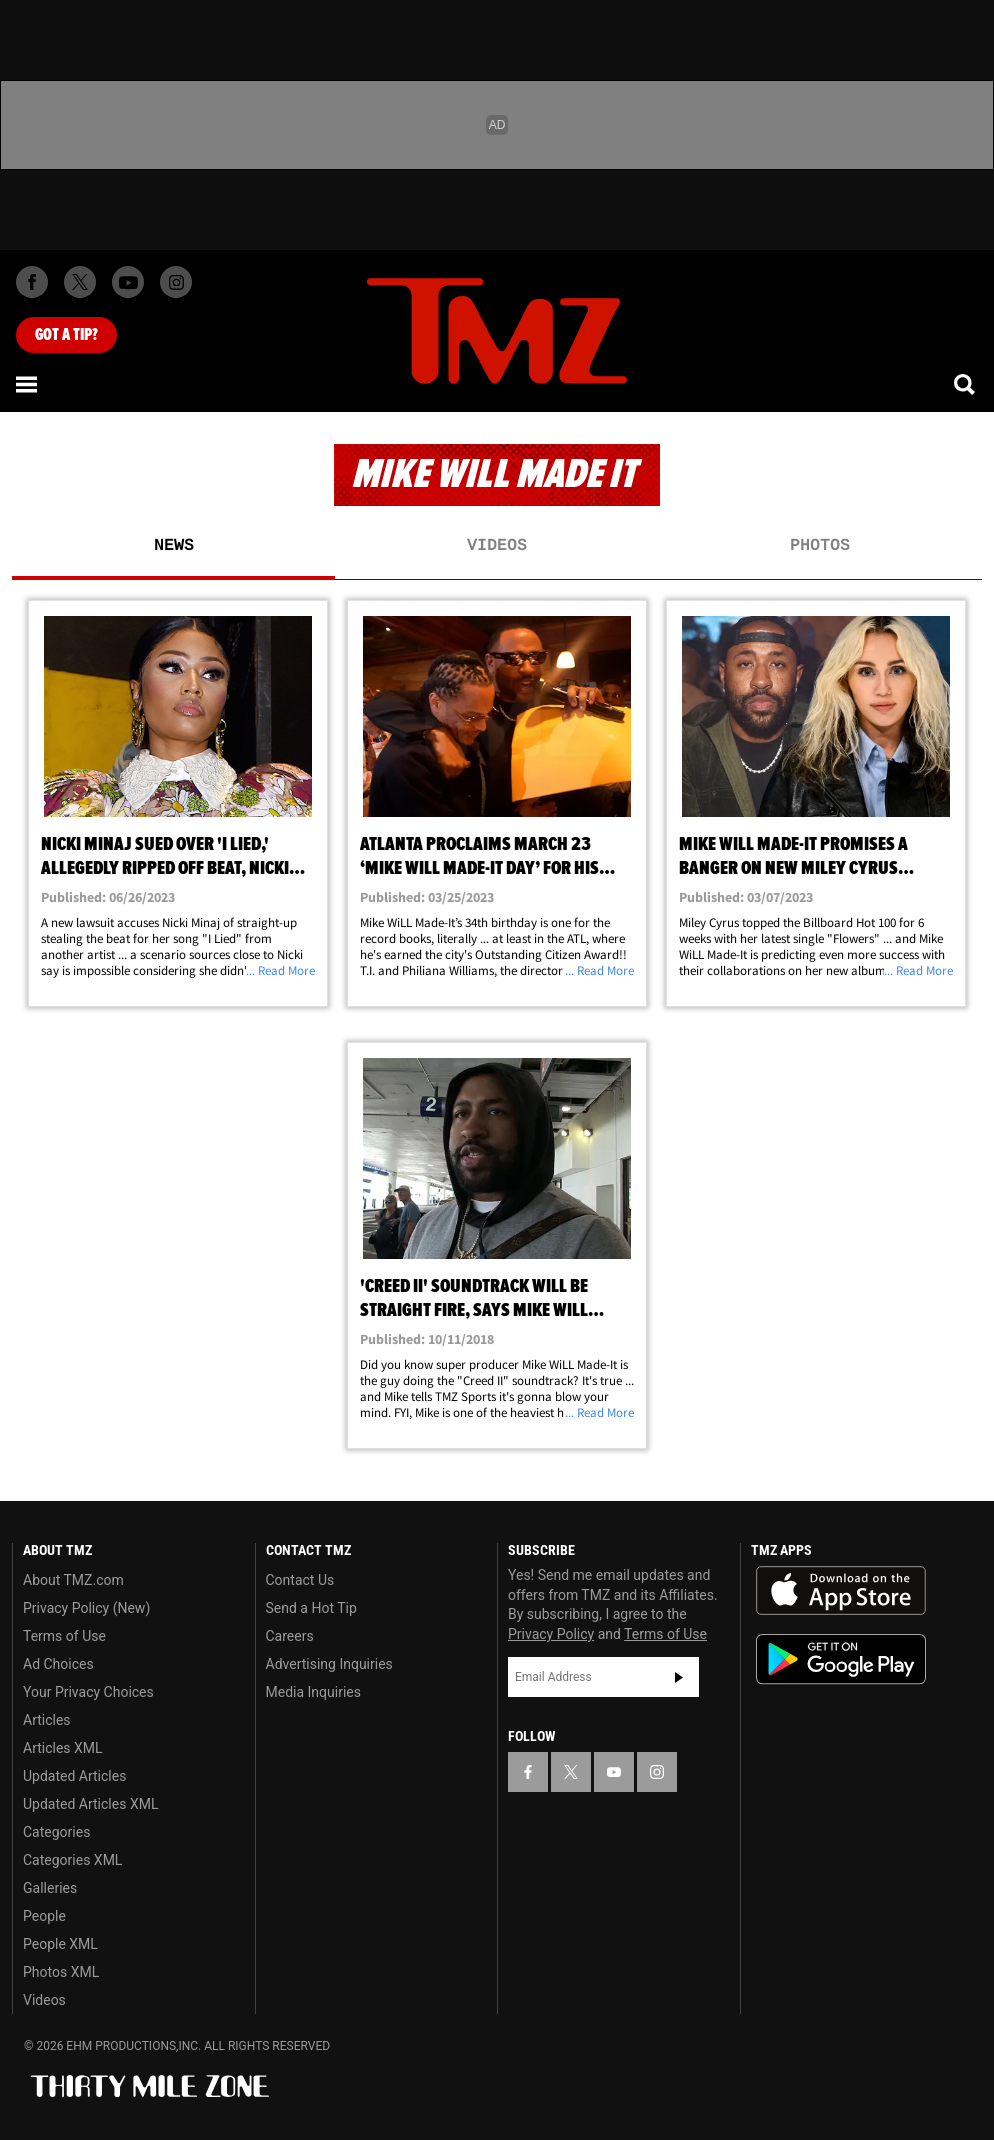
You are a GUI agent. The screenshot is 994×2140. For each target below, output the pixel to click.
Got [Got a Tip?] (66, 335)
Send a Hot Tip (311, 1608)
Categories (56, 1832)
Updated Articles (74, 1776)
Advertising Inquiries (329, 1664)
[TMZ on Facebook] (32, 282)
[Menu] (28, 384)
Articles (47, 1720)
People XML (60, 1944)
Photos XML (61, 1972)
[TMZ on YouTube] (614, 1772)
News (174, 546)
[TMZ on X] (80, 282)
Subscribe (679, 1677)
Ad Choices (58, 1664)
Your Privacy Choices (88, 1692)
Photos (820, 546)
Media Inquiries (313, 1692)
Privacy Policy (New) (86, 1608)
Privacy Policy (551, 1634)
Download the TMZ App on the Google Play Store (841, 1659)
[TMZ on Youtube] (128, 282)
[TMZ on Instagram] (176, 282)
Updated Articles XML (90, 1804)
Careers (290, 1636)
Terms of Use (64, 1636)
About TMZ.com (73, 1580)
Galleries (50, 1888)
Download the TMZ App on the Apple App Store (841, 1591)
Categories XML (72, 1860)
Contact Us (300, 1580)
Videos (497, 546)
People (44, 1916)
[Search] (966, 384)
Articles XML (63, 1748)
